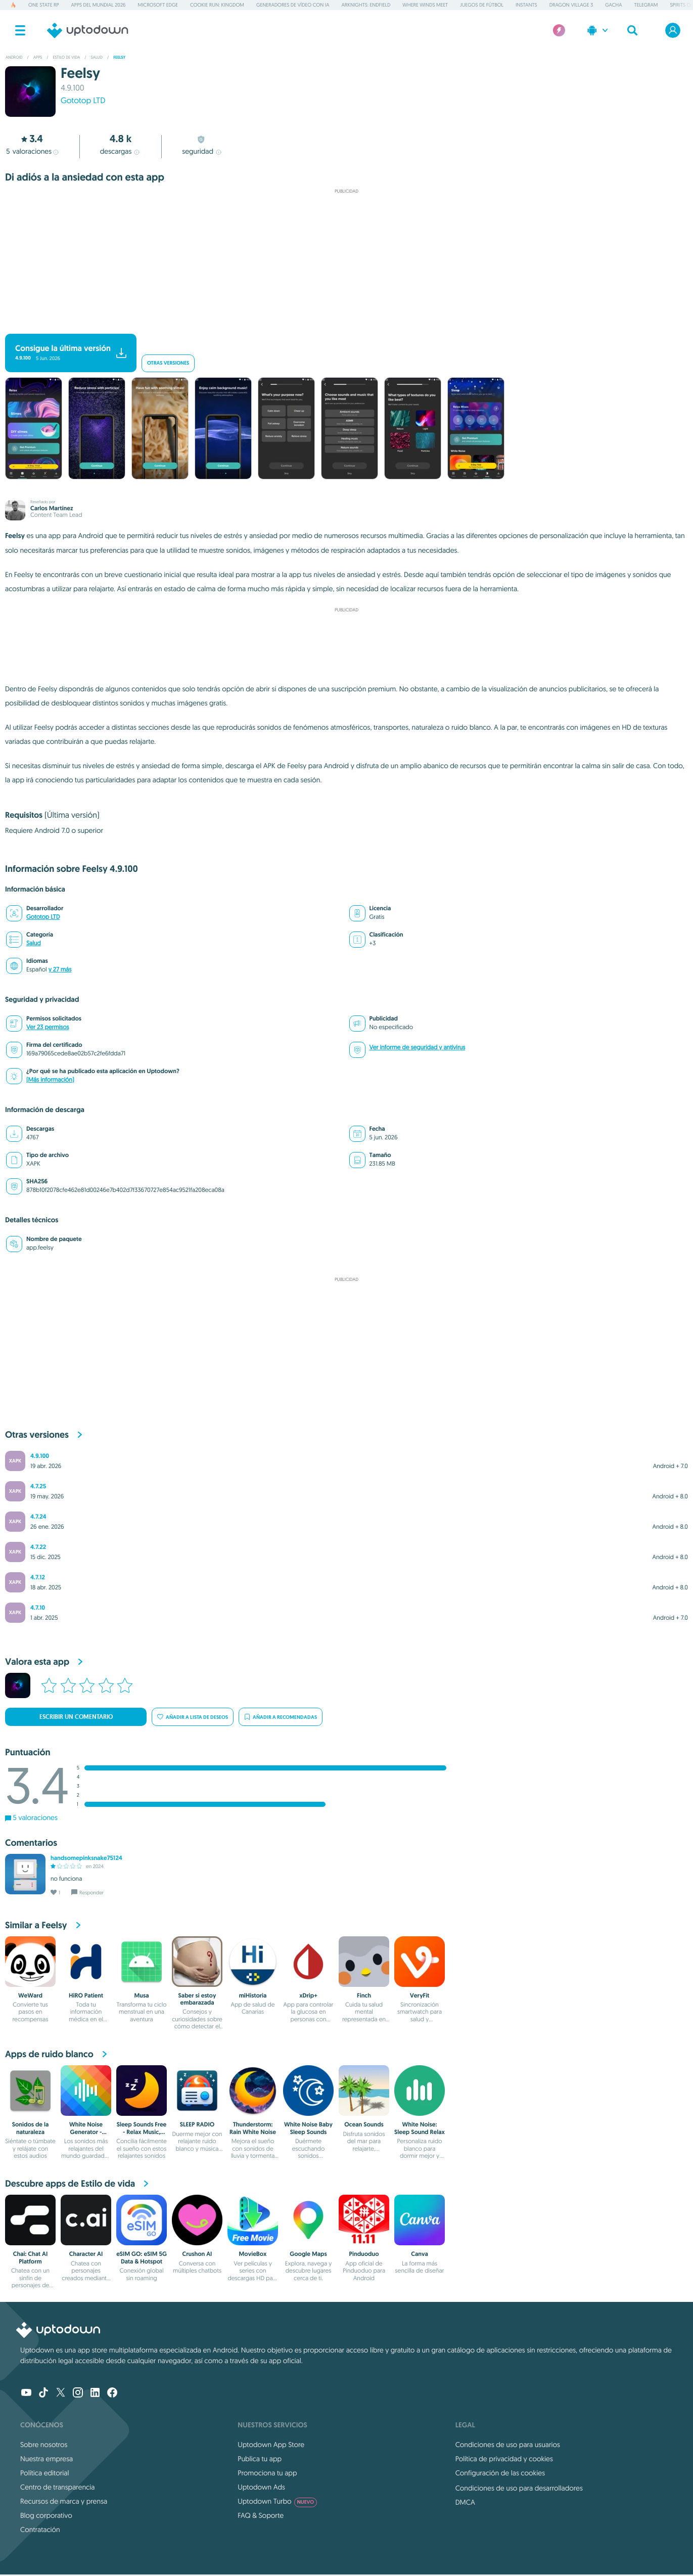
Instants (526, 5)
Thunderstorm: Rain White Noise (252, 2128)
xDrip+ (308, 1995)
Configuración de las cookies (500, 2472)
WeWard (30, 1995)
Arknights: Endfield (366, 5)
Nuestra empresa (46, 2458)
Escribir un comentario (76, 1717)
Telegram (646, 5)
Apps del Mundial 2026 (98, 5)
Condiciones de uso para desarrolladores (519, 2488)
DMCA (465, 2502)
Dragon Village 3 (571, 5)
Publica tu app (260, 2458)
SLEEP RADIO (197, 2124)
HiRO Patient (86, 1995)
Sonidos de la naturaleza (30, 2128)
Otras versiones (168, 363)
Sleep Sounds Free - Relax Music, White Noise (142, 2131)
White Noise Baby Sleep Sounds (308, 2128)
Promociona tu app (267, 2472)
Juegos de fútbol (481, 5)
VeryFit (419, 1995)
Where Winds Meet (425, 5)
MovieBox (253, 2254)
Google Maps (308, 2254)
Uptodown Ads (261, 2487)
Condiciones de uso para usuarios (507, 2444)
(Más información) (50, 1080)
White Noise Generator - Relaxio (86, 2131)
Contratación (40, 2529)
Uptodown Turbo (277, 2501)
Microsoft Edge (158, 5)
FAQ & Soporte (261, 2515)
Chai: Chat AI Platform (30, 2257)
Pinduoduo (364, 2254)
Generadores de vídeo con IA (292, 5)
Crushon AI (197, 2254)
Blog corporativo (46, 2515)
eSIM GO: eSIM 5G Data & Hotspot (141, 2257)
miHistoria (253, 1995)
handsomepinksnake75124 (86, 1858)
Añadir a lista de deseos (192, 1717)
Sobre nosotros (43, 2444)
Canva (419, 2254)
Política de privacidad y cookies (504, 2458)
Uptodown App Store (271, 2444)
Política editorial (44, 2472)
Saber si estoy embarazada (197, 1999)
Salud (33, 943)
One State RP (43, 5)
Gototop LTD (83, 101)
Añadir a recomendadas (280, 1717)
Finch (364, 1995)
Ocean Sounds (364, 2124)
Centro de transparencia (57, 2487)
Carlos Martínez (51, 508)
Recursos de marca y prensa (63, 2501)
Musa (141, 1995)
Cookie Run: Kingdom (217, 5)
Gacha (613, 5)
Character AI (86, 2254)
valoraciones (32, 151)
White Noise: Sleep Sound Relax (419, 2128)
